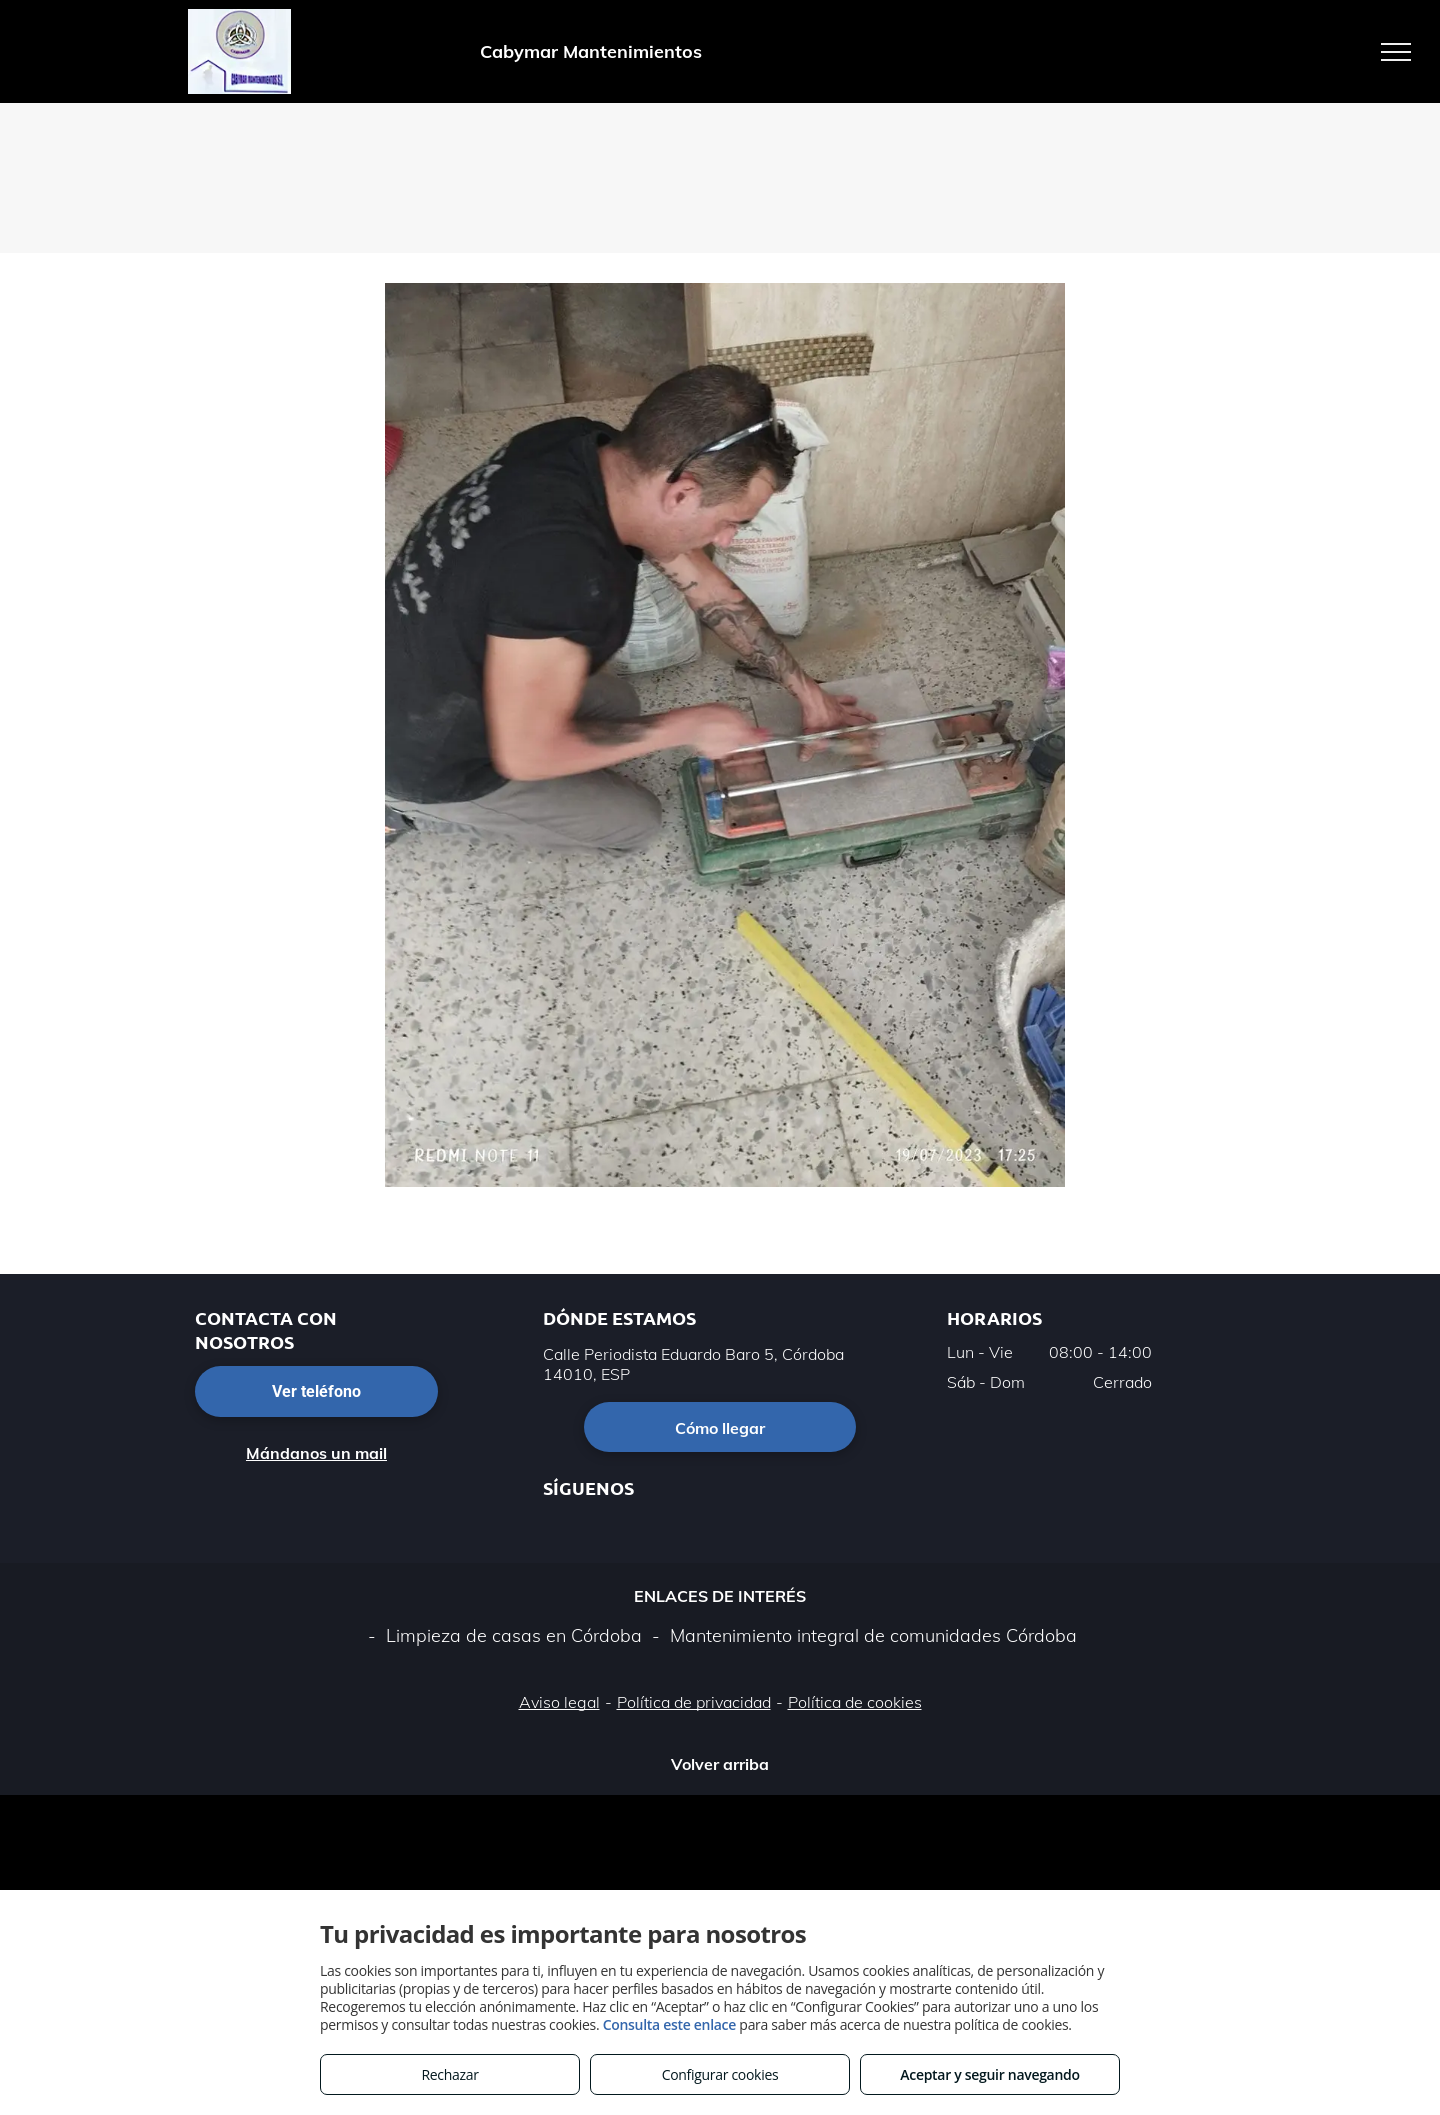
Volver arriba (720, 1764)
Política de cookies (855, 1702)
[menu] (1396, 52)
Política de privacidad (694, 1702)
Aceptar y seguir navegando (989, 2074)
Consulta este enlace (669, 2024)
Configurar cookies (720, 2074)
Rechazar (449, 2074)
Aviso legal (559, 1702)
